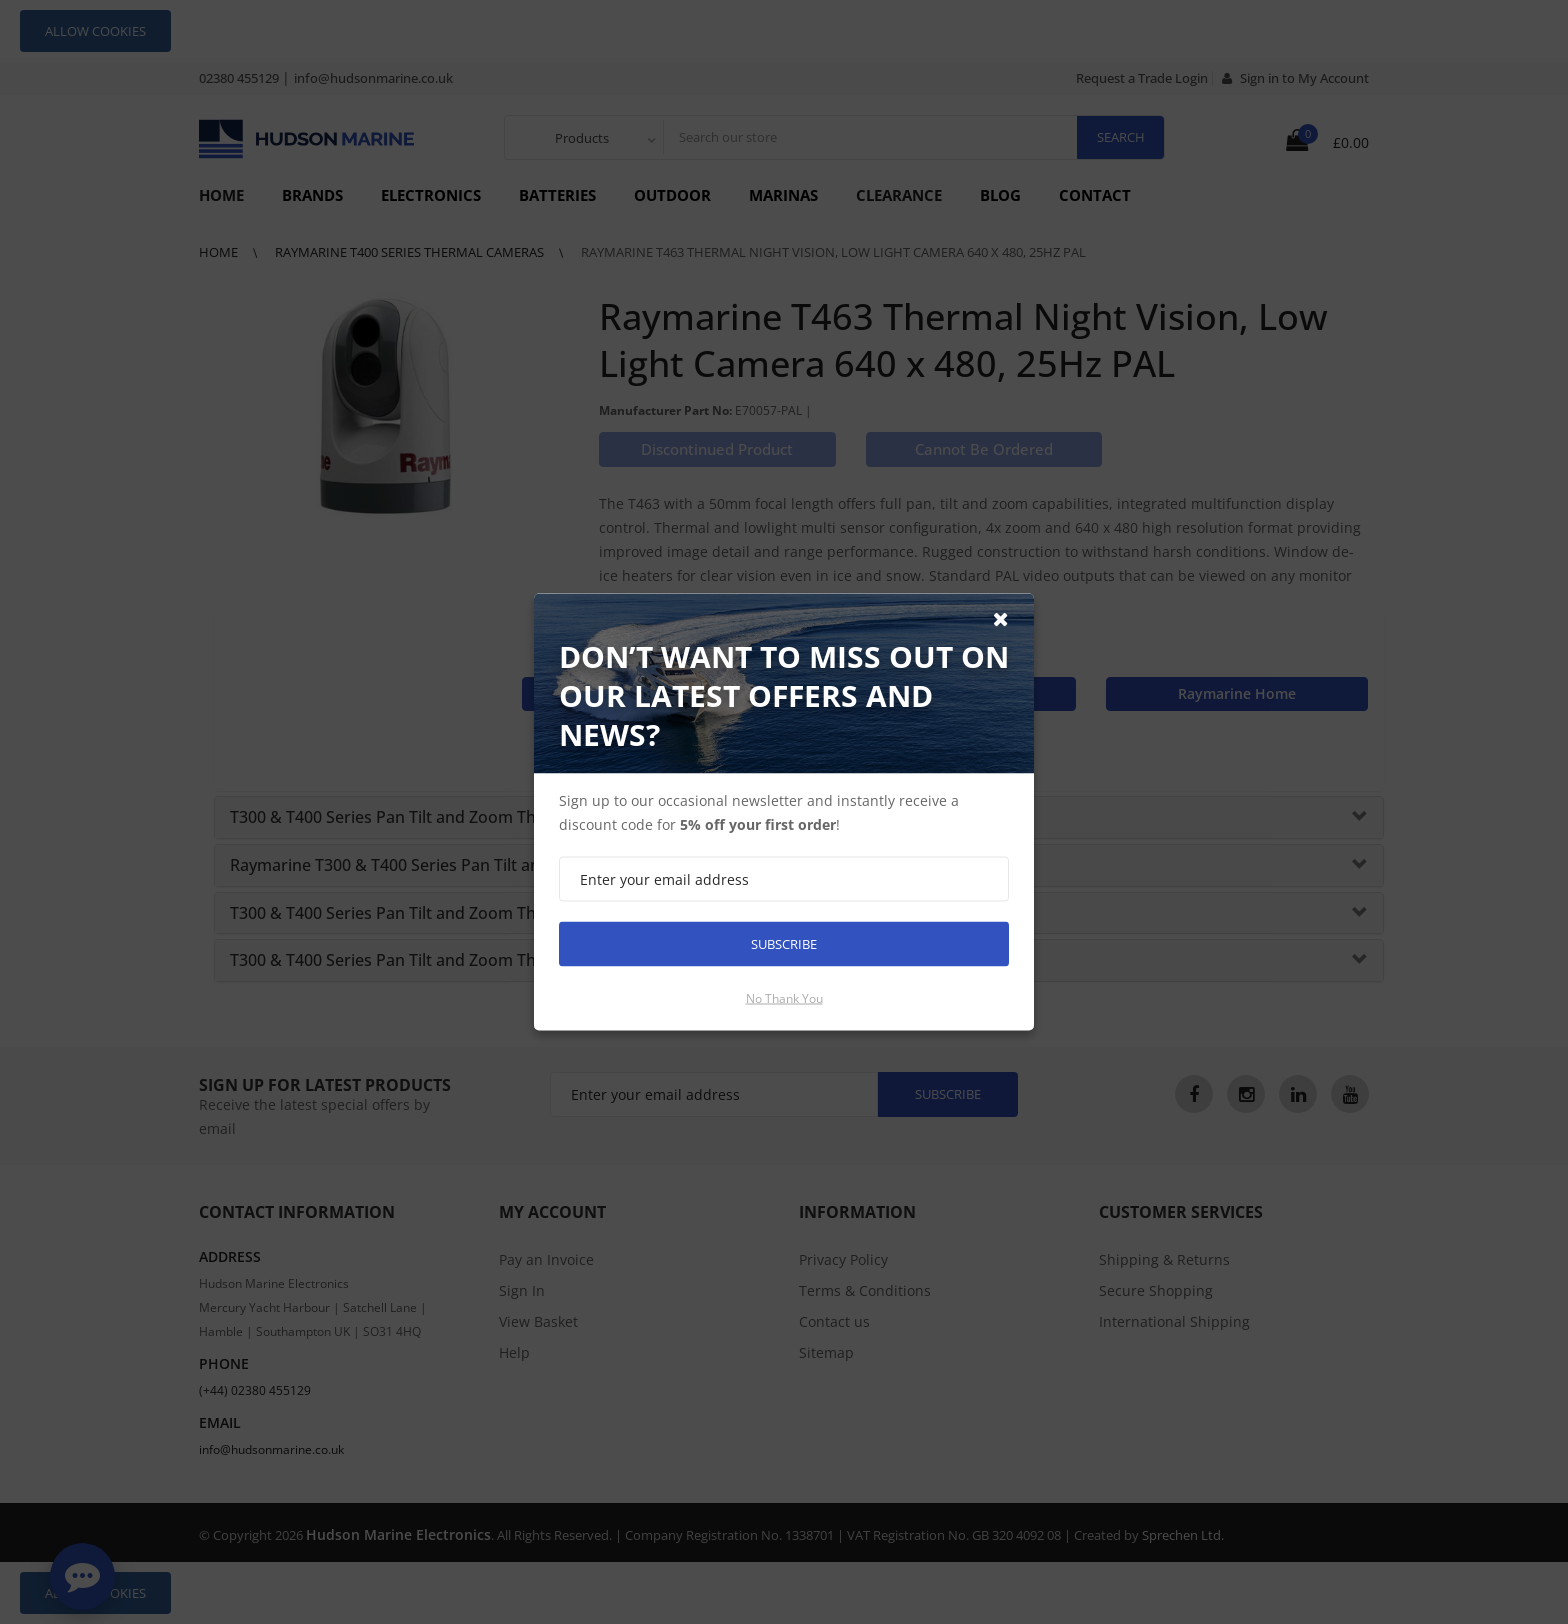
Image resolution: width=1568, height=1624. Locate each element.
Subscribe (784, 944)
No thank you (784, 998)
